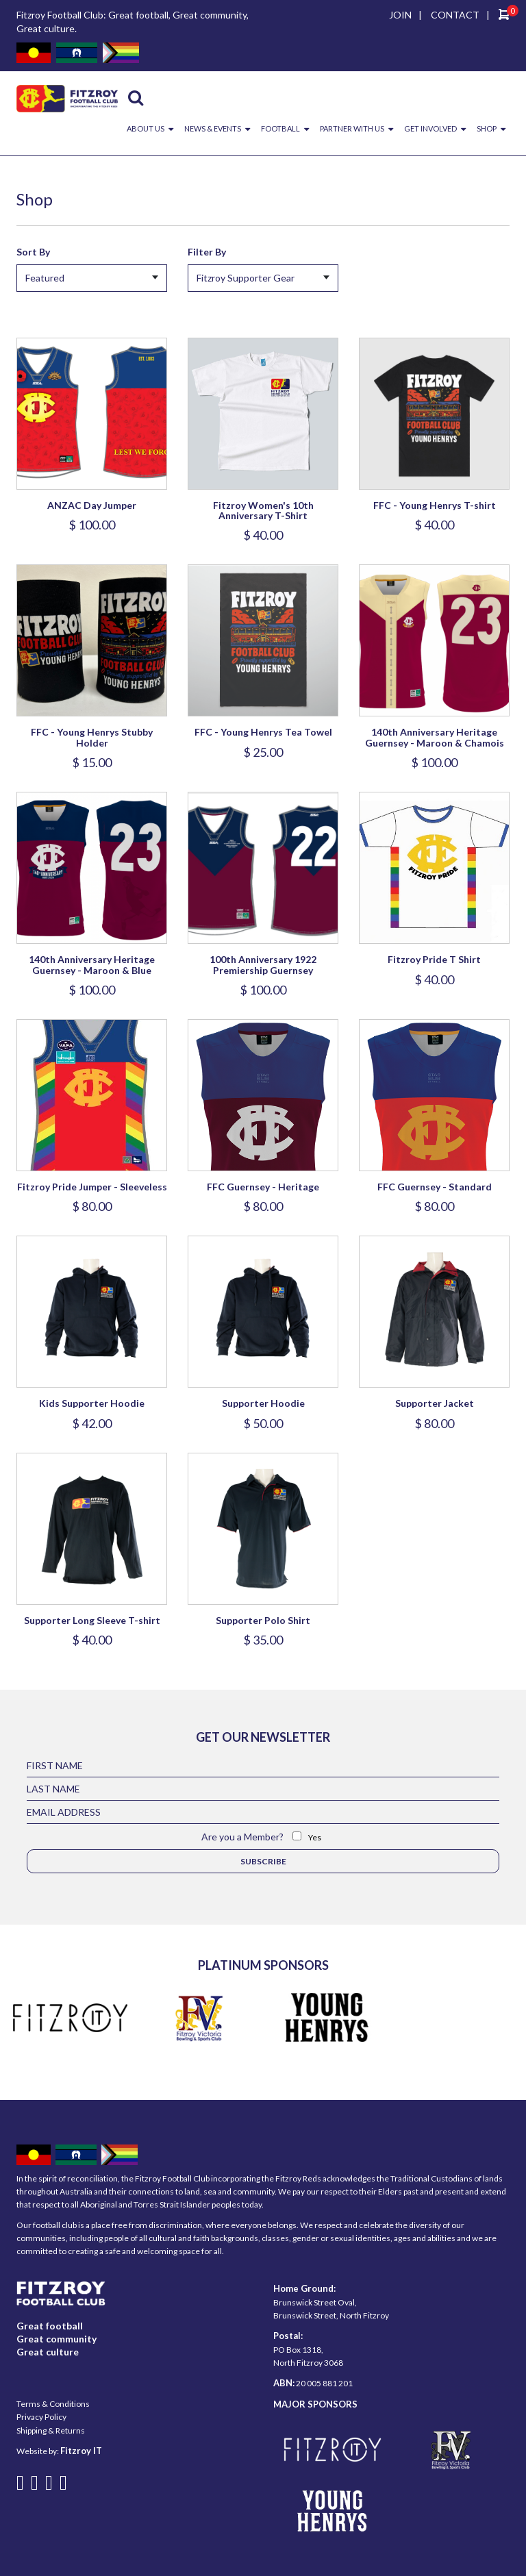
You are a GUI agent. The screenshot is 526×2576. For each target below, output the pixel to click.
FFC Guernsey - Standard (434, 1186)
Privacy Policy (41, 2417)
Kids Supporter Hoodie (92, 1403)
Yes (314, 1837)
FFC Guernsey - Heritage (263, 1186)
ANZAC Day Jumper (91, 505)
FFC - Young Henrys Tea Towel (263, 732)
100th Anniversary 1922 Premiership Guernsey (263, 964)
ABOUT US (145, 128)
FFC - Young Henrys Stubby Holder (92, 737)
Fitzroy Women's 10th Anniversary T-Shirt (263, 510)
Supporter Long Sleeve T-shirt (92, 1620)
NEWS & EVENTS (212, 128)
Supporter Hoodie (263, 1403)
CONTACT (455, 15)
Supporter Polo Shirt (263, 1620)
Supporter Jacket (434, 1403)
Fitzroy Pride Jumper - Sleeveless (92, 1186)
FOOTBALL (280, 128)
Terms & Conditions (53, 2404)
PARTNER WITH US (352, 128)
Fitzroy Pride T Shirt (434, 959)
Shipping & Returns (50, 2430)
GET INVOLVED (430, 128)
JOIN (400, 15)
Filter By (207, 252)
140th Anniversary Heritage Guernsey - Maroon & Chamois (434, 737)
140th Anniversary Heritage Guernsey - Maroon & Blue (92, 964)
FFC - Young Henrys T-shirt (434, 505)
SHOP (487, 128)
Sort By (33, 252)
